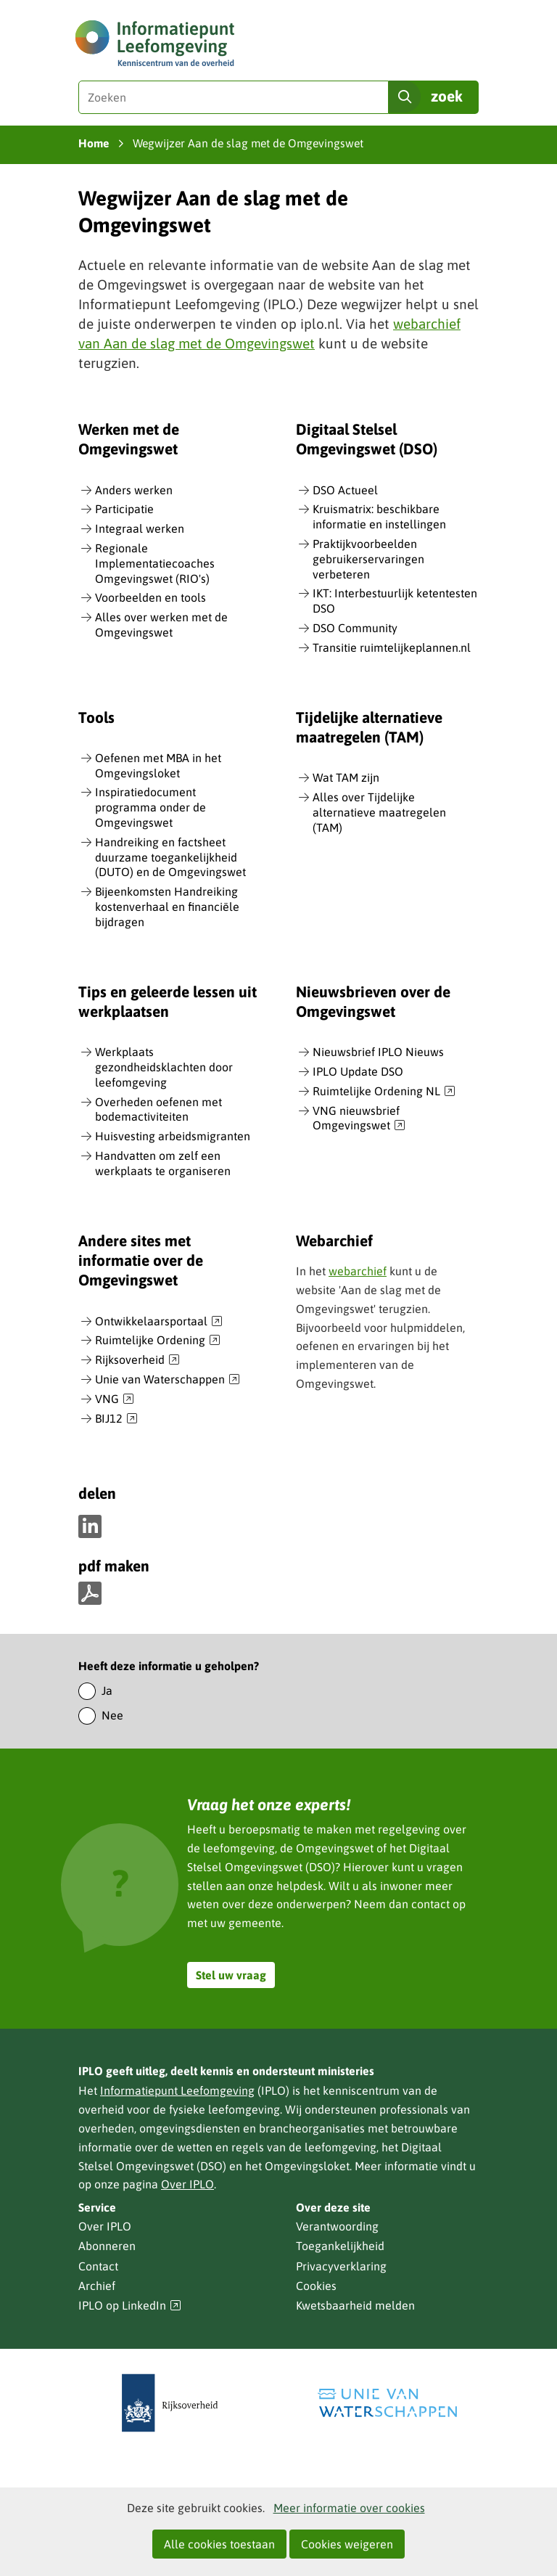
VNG (114, 1399)
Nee (112, 1715)
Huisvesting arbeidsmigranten (172, 1135)
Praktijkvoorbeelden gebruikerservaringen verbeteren (368, 559)
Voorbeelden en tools (150, 597)
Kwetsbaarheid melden (355, 2305)
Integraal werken (139, 528)
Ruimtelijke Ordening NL (384, 1091)
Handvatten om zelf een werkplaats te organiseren (163, 1163)
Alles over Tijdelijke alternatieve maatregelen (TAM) (379, 812)
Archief (96, 2285)
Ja (107, 1690)
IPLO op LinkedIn (129, 2306)
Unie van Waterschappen (167, 1380)
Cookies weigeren (347, 2544)
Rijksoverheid (137, 1360)
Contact (98, 2266)
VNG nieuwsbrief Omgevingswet (359, 1119)
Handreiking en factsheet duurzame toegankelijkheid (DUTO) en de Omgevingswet (170, 857)
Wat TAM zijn (346, 777)
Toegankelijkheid (340, 2245)
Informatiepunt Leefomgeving (177, 2090)
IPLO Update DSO (358, 1071)
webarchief (358, 1270)
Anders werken (134, 489)
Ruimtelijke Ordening (157, 1340)
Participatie (124, 508)
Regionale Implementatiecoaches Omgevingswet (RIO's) (155, 563)
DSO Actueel (345, 489)
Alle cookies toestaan (219, 2544)
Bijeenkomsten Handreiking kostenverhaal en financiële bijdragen (167, 906)
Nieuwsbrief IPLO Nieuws (378, 1051)
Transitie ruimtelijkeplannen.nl (392, 647)
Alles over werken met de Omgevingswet (161, 624)
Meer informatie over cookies (349, 2507)
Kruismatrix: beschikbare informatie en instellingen (379, 516)
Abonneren (107, 2245)
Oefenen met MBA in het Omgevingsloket (158, 765)
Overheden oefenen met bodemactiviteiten (158, 1109)
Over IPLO (187, 2184)
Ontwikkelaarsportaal (159, 1321)
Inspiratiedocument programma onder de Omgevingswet (150, 807)
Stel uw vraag (231, 1975)
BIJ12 (116, 1419)
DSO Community (355, 627)
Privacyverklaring (341, 2266)
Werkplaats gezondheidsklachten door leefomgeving (164, 1067)
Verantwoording (337, 2226)
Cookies (316, 2285)
